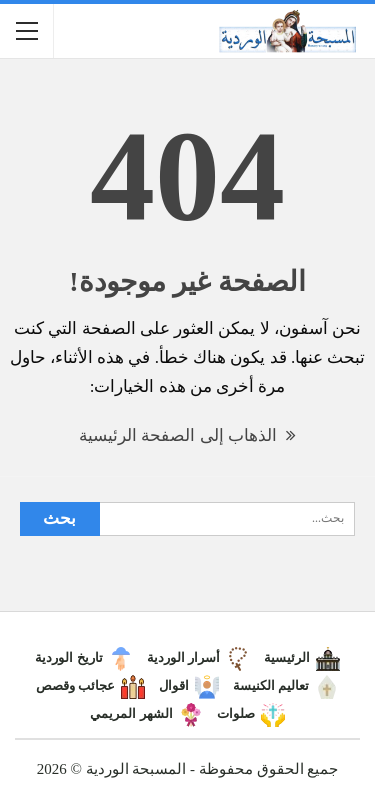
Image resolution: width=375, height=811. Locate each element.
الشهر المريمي (146, 713)
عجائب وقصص (90, 685)
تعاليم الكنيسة (286, 685)
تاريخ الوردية (83, 657)
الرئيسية (302, 657)
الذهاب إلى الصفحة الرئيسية (187, 435)
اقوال (189, 685)
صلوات (251, 713)
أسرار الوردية (198, 657)
